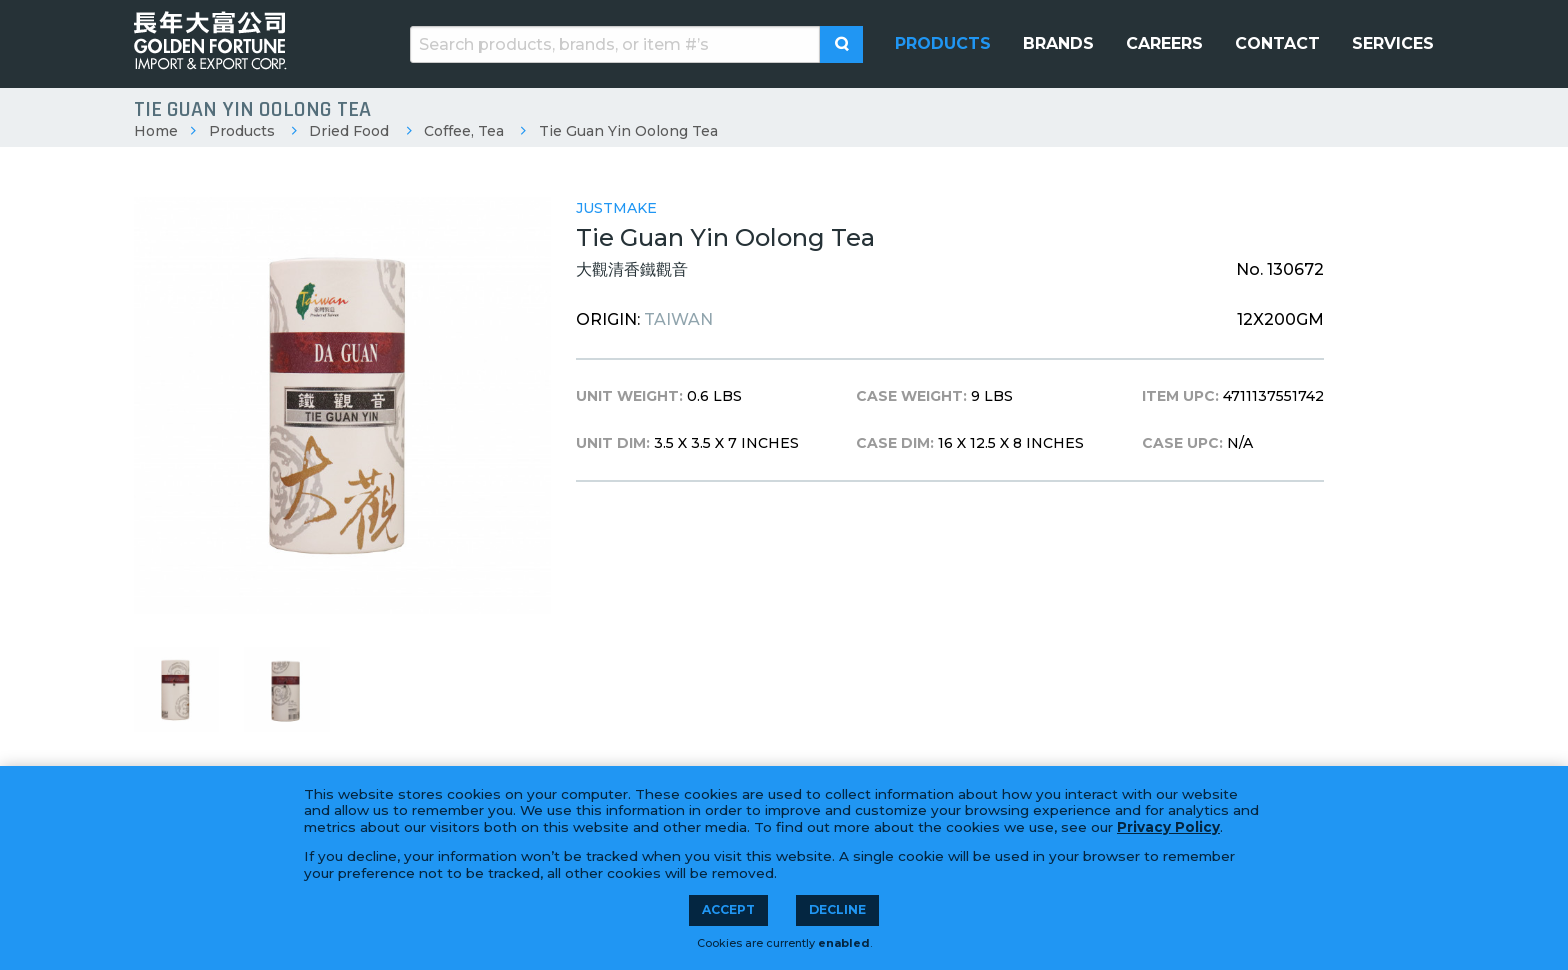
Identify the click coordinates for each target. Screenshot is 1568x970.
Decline (837, 909)
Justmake (616, 208)
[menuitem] (943, 44)
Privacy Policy (1168, 827)
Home (156, 131)
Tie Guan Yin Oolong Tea (628, 131)
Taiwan (678, 319)
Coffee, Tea (464, 131)
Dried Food (349, 131)
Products (242, 131)
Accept (728, 909)
